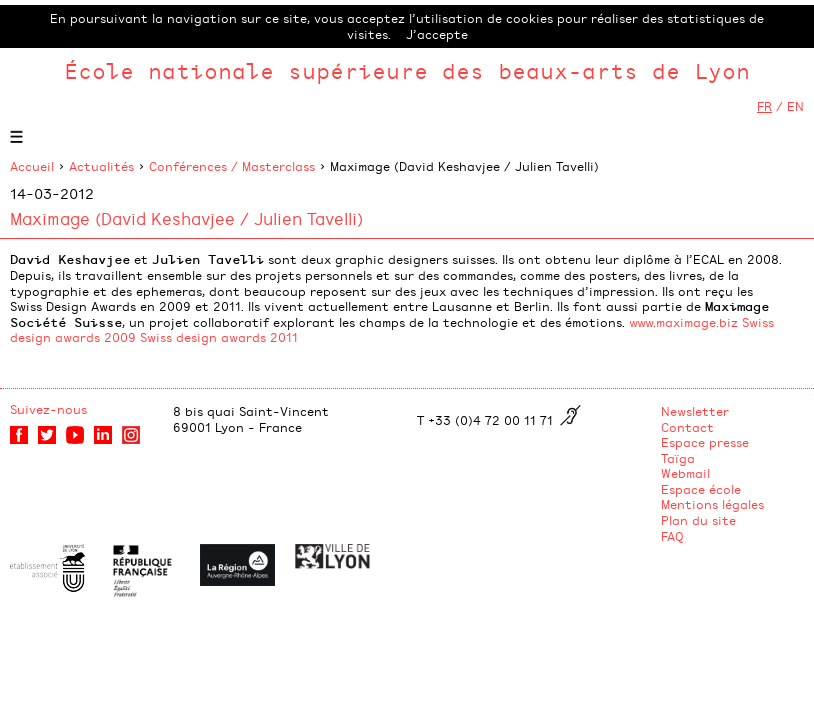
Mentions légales (712, 504)
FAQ (672, 536)
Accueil (32, 166)
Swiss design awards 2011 (219, 337)
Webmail (685, 473)
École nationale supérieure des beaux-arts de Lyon (407, 70)
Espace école (701, 489)
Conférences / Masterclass (232, 166)
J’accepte (437, 34)
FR (764, 106)
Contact (687, 427)
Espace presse (705, 442)
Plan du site (698, 520)
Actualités (101, 166)
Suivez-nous (48, 409)
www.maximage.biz (683, 322)
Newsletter (695, 411)
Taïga (678, 458)
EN (795, 106)
